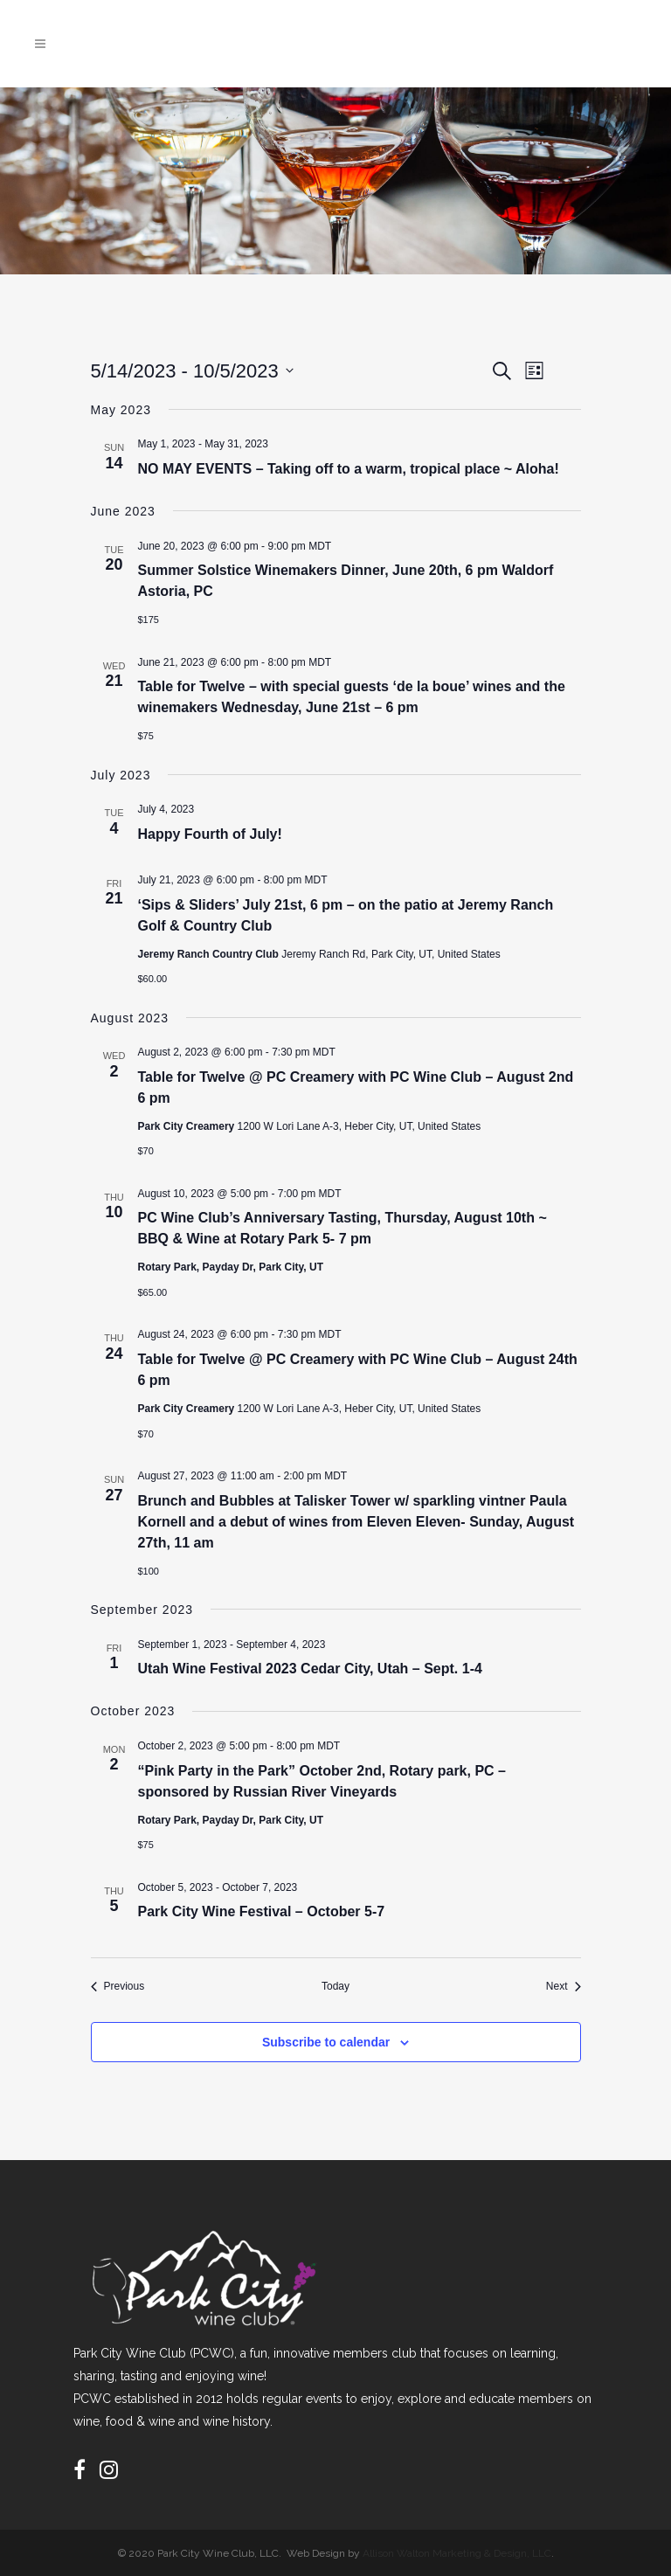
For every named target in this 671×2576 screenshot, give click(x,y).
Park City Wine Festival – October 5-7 (261, 1911)
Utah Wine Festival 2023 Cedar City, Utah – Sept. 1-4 (310, 1668)
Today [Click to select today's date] (335, 1986)
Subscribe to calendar (326, 2042)
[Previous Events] (118, 1986)
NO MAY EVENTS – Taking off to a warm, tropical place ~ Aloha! (348, 468)
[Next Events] (563, 1986)
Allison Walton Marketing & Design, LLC (457, 2553)
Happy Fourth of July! (210, 834)
